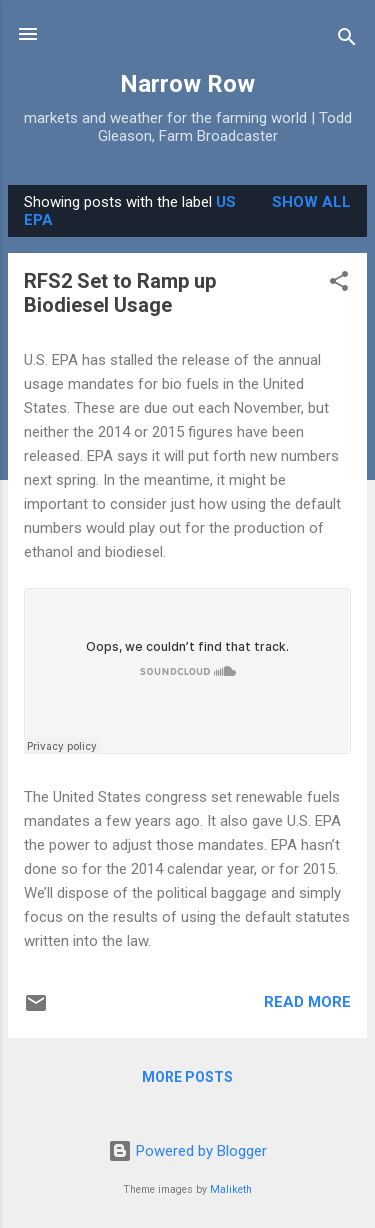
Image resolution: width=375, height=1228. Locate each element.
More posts (187, 1077)
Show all (311, 202)
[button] (339, 284)
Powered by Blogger (187, 1151)
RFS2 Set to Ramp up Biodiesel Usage (120, 293)
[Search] (347, 40)
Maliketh (231, 1189)
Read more (307, 1002)
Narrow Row (187, 84)
